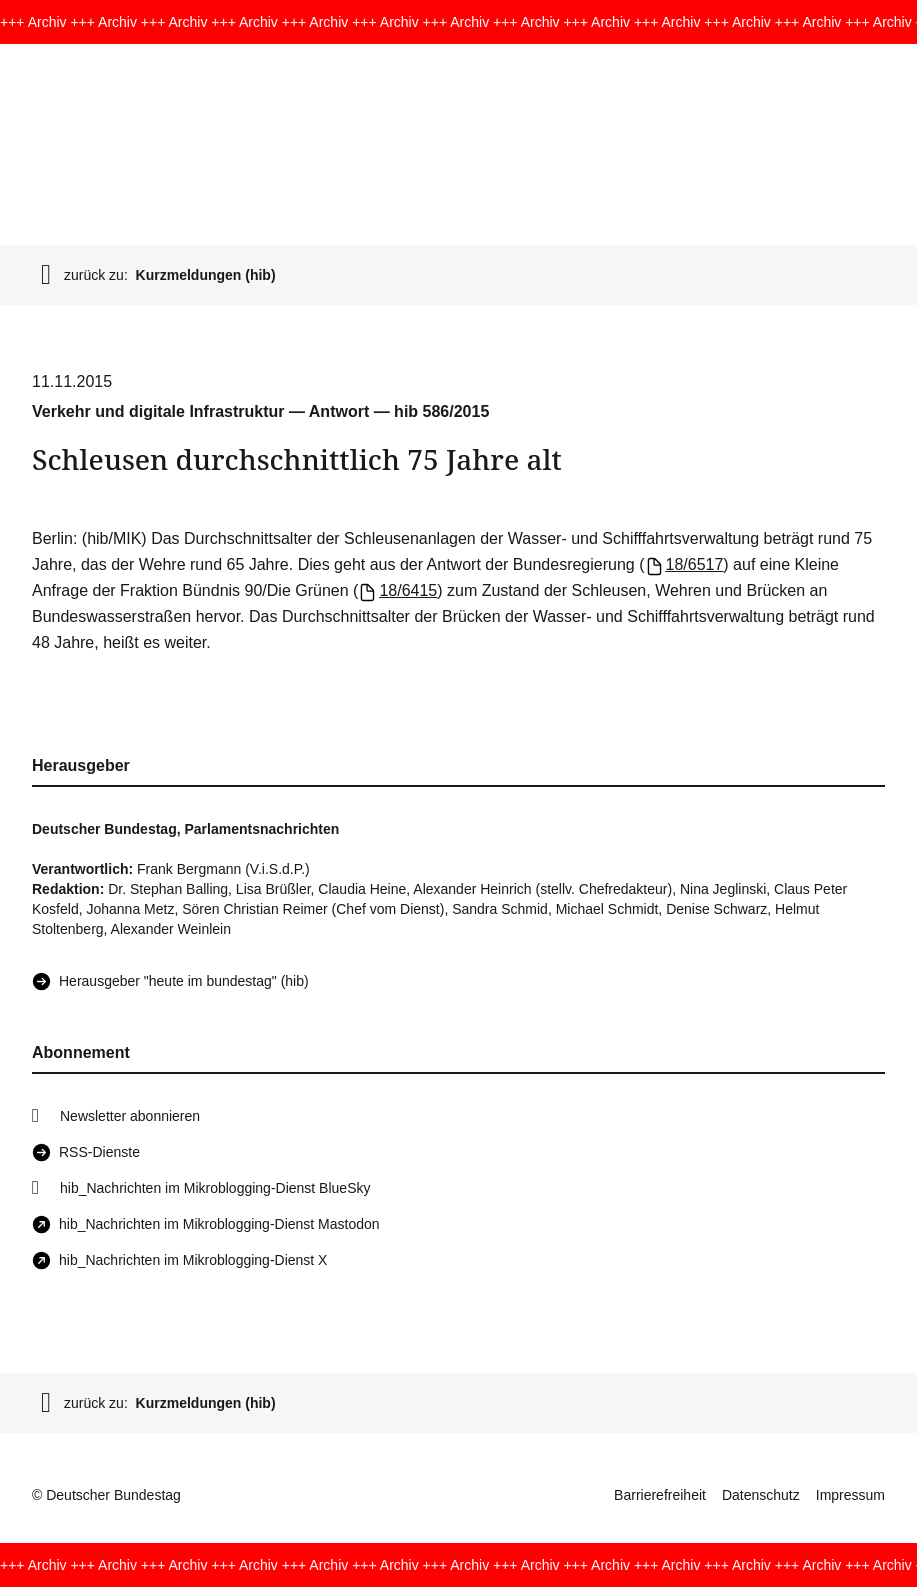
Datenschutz (761, 1495)
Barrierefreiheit (660, 1495)
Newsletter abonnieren (130, 1116)
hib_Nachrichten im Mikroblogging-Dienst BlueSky (215, 1188)
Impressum (850, 1495)
